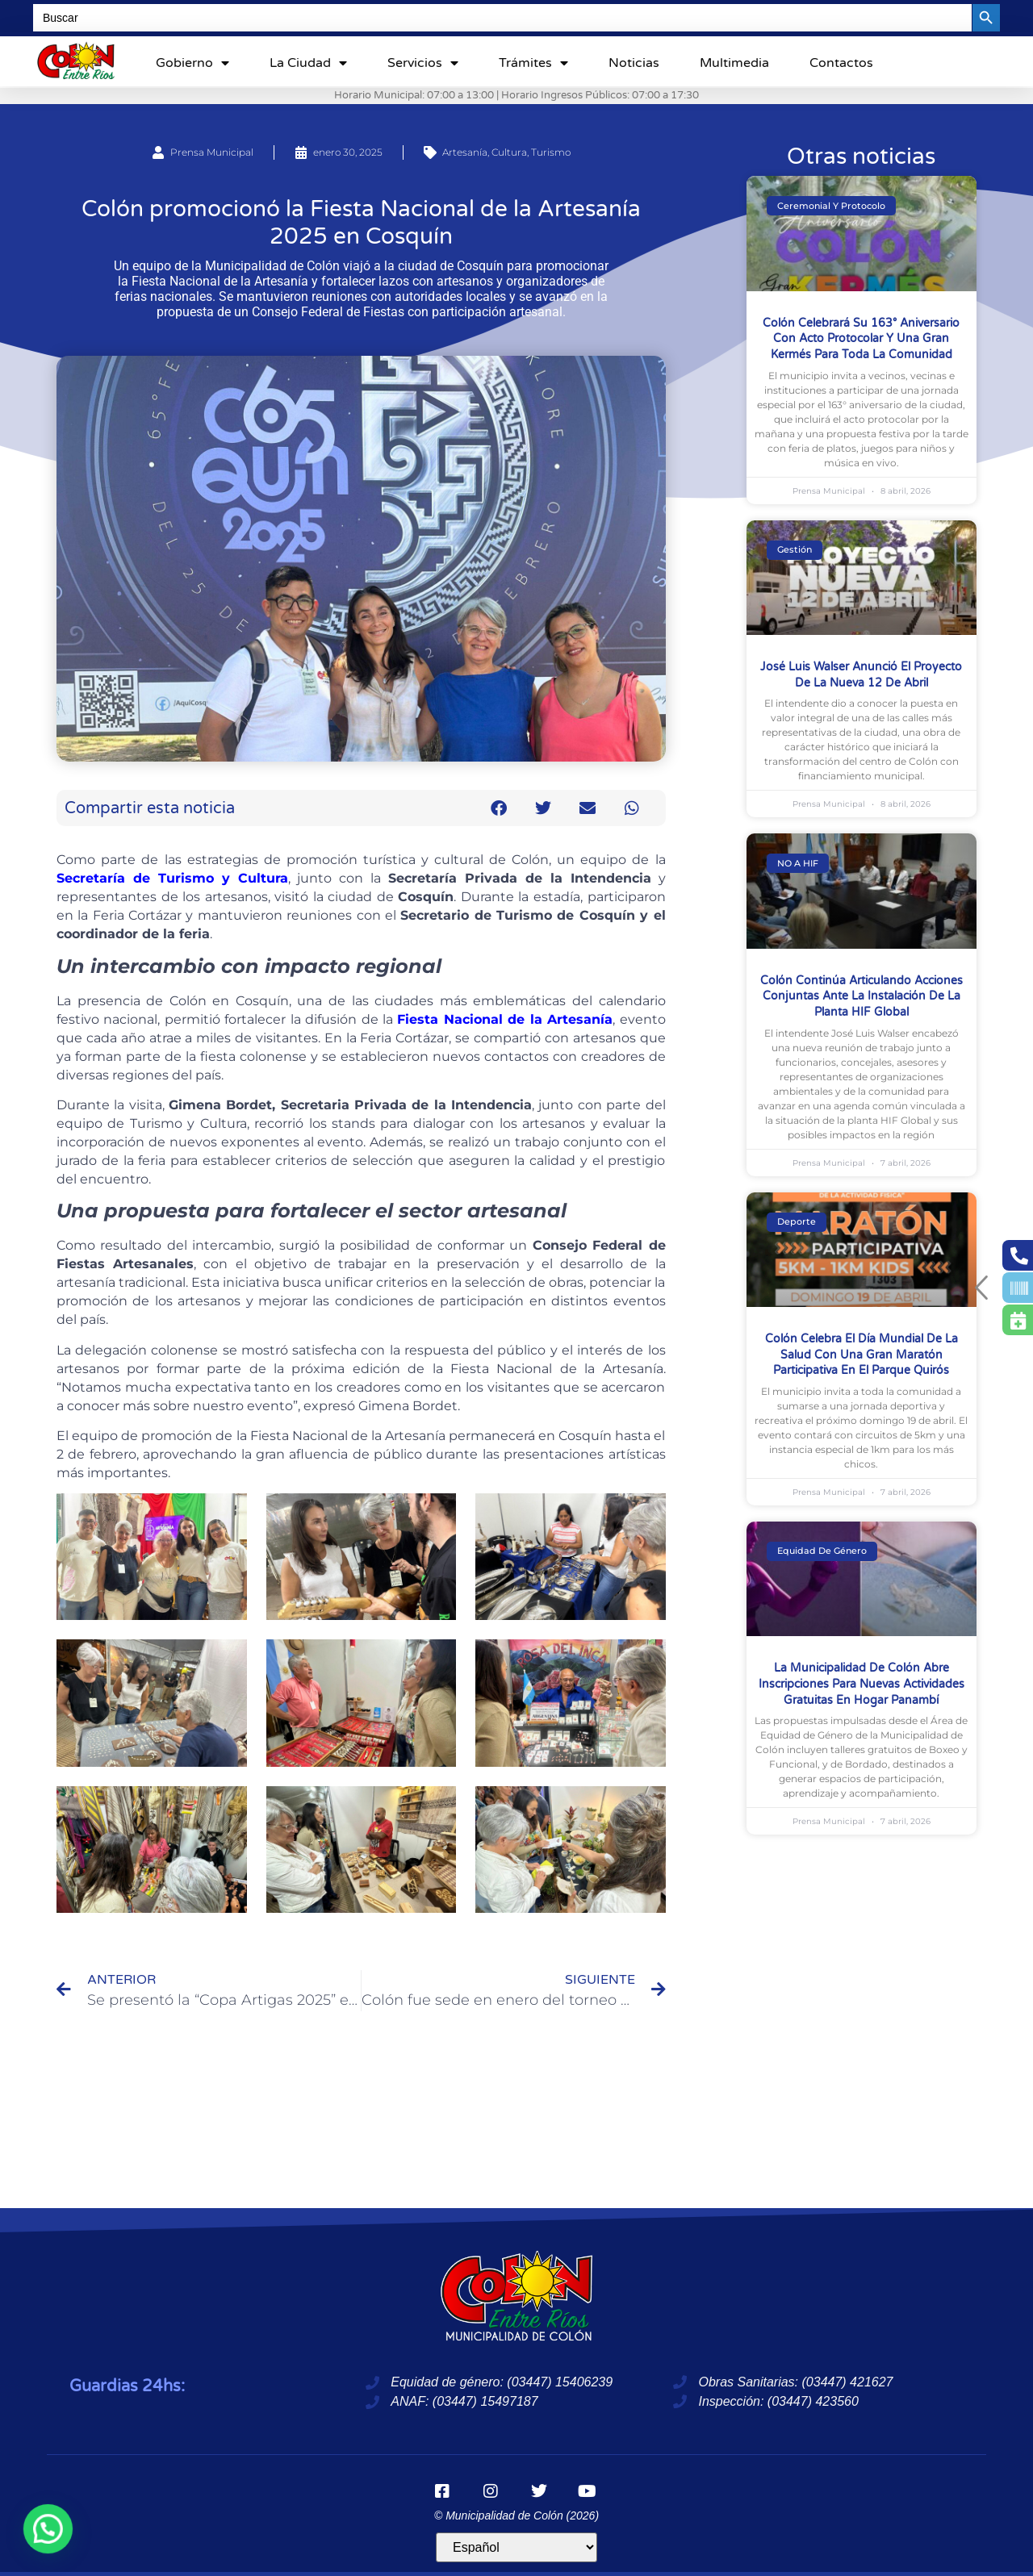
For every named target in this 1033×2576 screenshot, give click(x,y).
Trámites (533, 62)
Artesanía (464, 152)
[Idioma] (516, 2547)
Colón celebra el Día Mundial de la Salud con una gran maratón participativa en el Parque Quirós (861, 1354)
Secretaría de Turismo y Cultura (172, 878)
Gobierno (192, 62)
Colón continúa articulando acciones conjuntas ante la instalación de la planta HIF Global (861, 996)
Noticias (634, 63)
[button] (499, 808)
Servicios (422, 62)
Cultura (509, 152)
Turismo (551, 152)
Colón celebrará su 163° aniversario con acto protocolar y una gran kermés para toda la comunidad (861, 338)
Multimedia (734, 63)
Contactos (841, 63)
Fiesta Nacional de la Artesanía (505, 1019)
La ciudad (308, 62)
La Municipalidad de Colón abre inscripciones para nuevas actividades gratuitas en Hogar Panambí (861, 1683)
